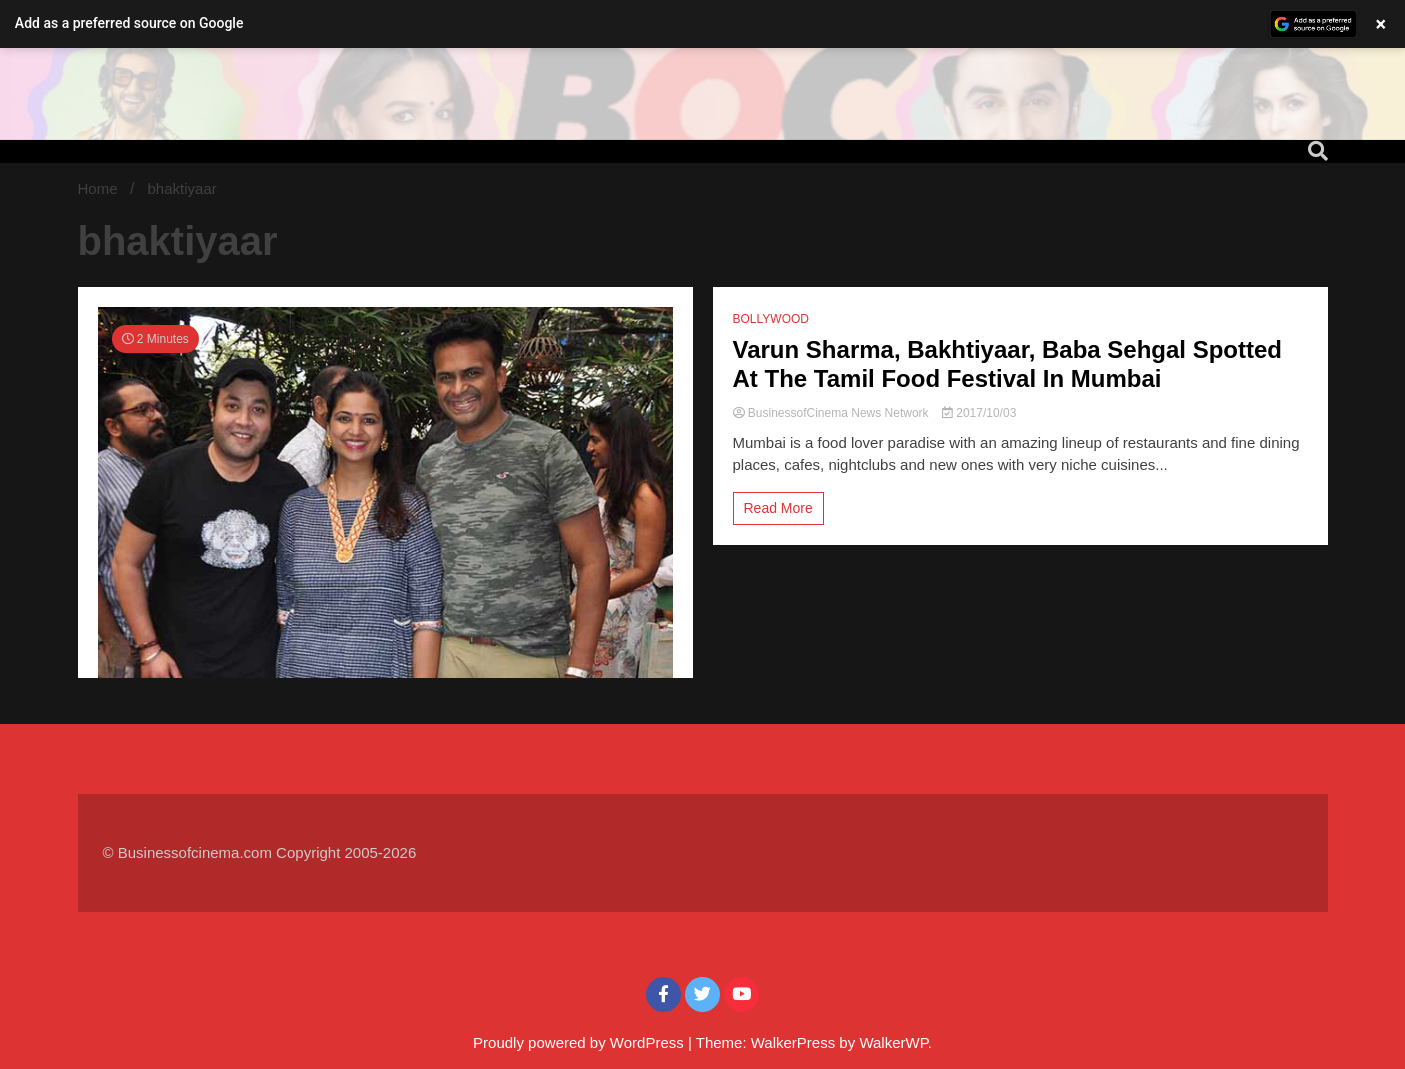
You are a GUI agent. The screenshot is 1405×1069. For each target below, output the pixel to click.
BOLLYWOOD (771, 319)
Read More (778, 508)
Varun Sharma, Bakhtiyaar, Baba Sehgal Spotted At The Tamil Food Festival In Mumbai (1008, 364)
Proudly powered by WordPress (580, 1042)
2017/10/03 (979, 413)
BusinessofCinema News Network (832, 413)
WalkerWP (893, 1042)
